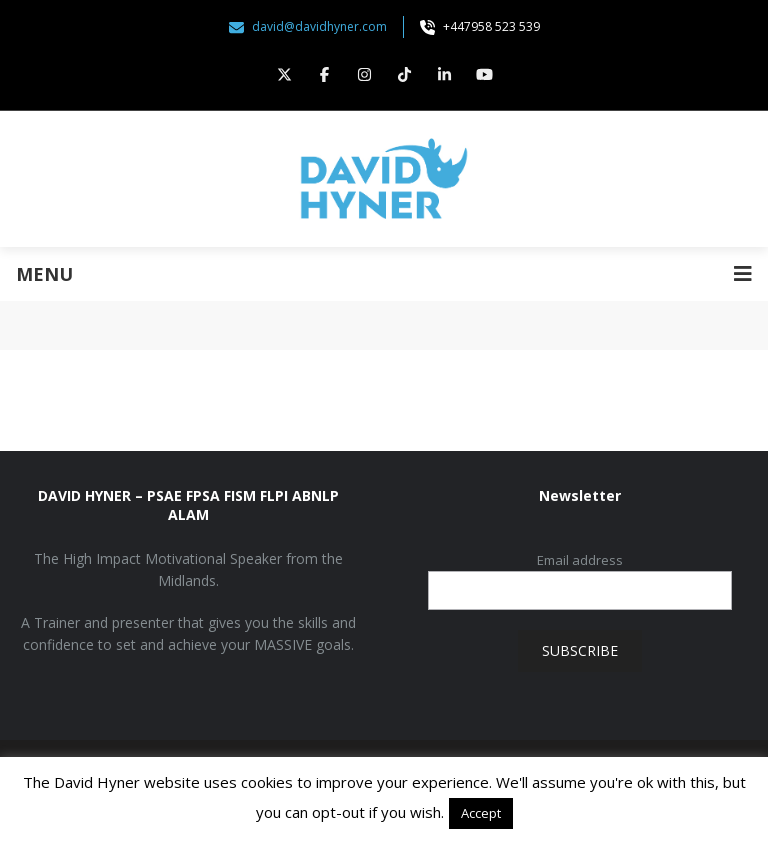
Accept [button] (481, 813)
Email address (580, 560)
